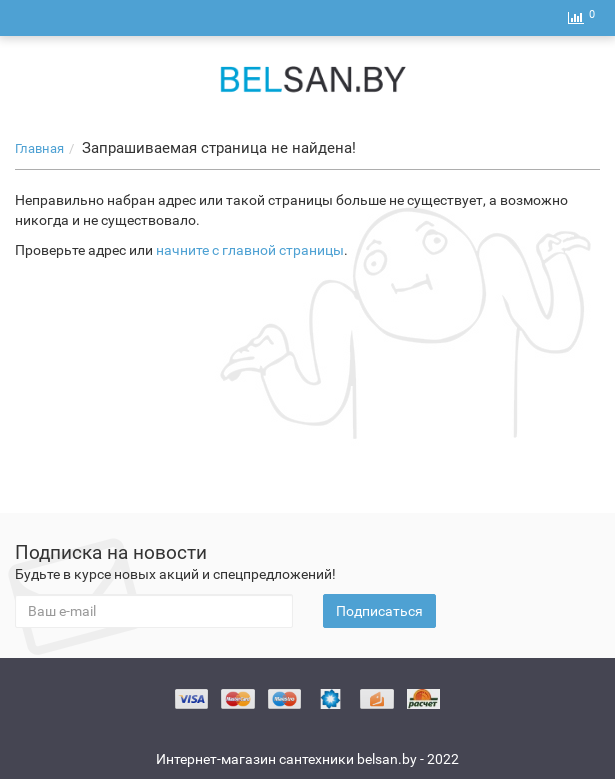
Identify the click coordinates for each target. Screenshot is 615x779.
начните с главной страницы (250, 250)
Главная (39, 148)
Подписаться (379, 611)
